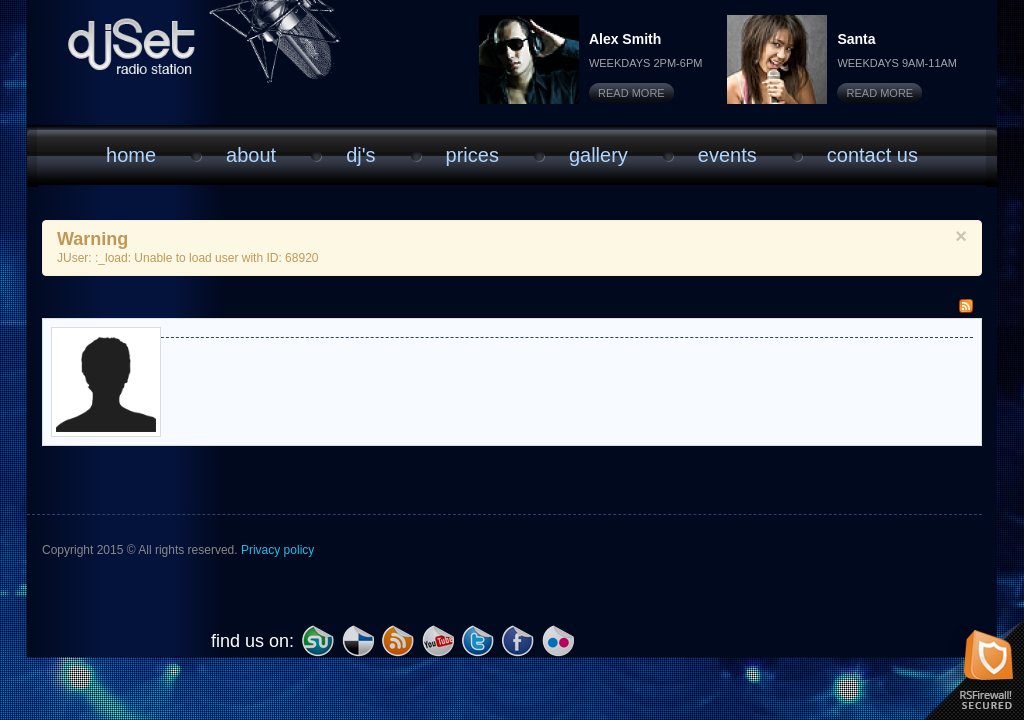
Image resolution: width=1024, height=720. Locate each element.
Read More (631, 93)
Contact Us (872, 155)
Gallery (598, 155)
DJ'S (360, 155)
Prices (472, 155)
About (251, 155)
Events (727, 155)
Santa (856, 39)
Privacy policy (277, 550)
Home (131, 155)
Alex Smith (625, 39)
